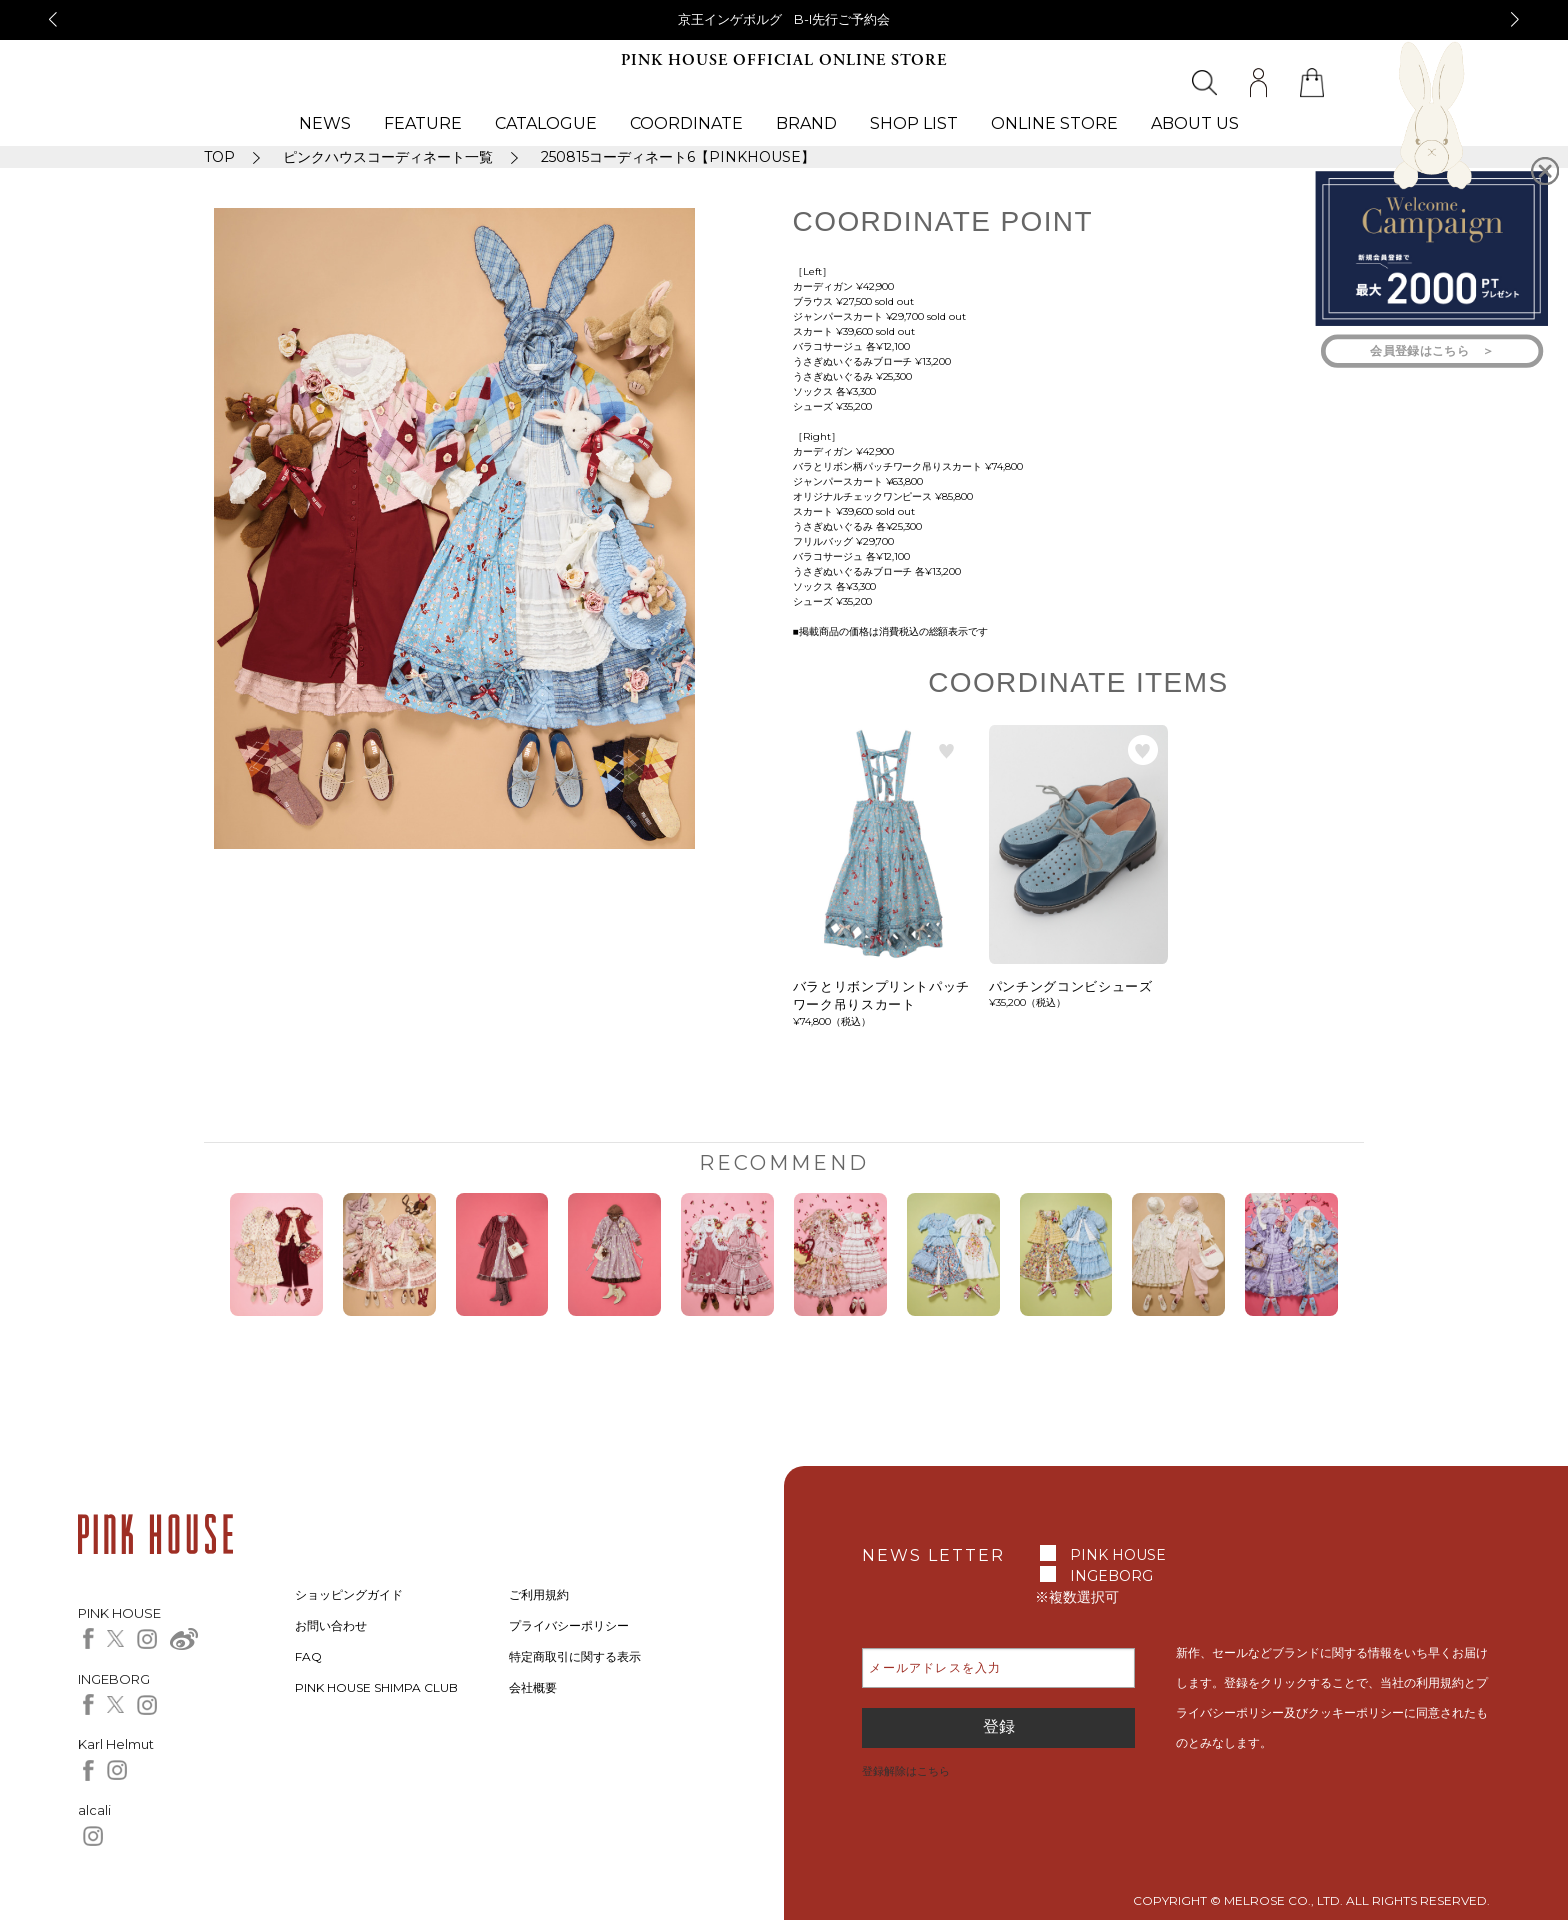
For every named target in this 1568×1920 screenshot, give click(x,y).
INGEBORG (1111, 1576)
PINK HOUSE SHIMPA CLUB (376, 1687)
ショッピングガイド (349, 1594)
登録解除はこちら (906, 1771)
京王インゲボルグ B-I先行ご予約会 (784, 19)
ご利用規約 (539, 1594)
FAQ (308, 1656)
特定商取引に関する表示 (575, 1656)
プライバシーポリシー (569, 1625)
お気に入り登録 (947, 750)
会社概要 (533, 1687)
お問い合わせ (331, 1625)
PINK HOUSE (1118, 1555)
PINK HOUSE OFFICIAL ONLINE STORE (784, 60)
